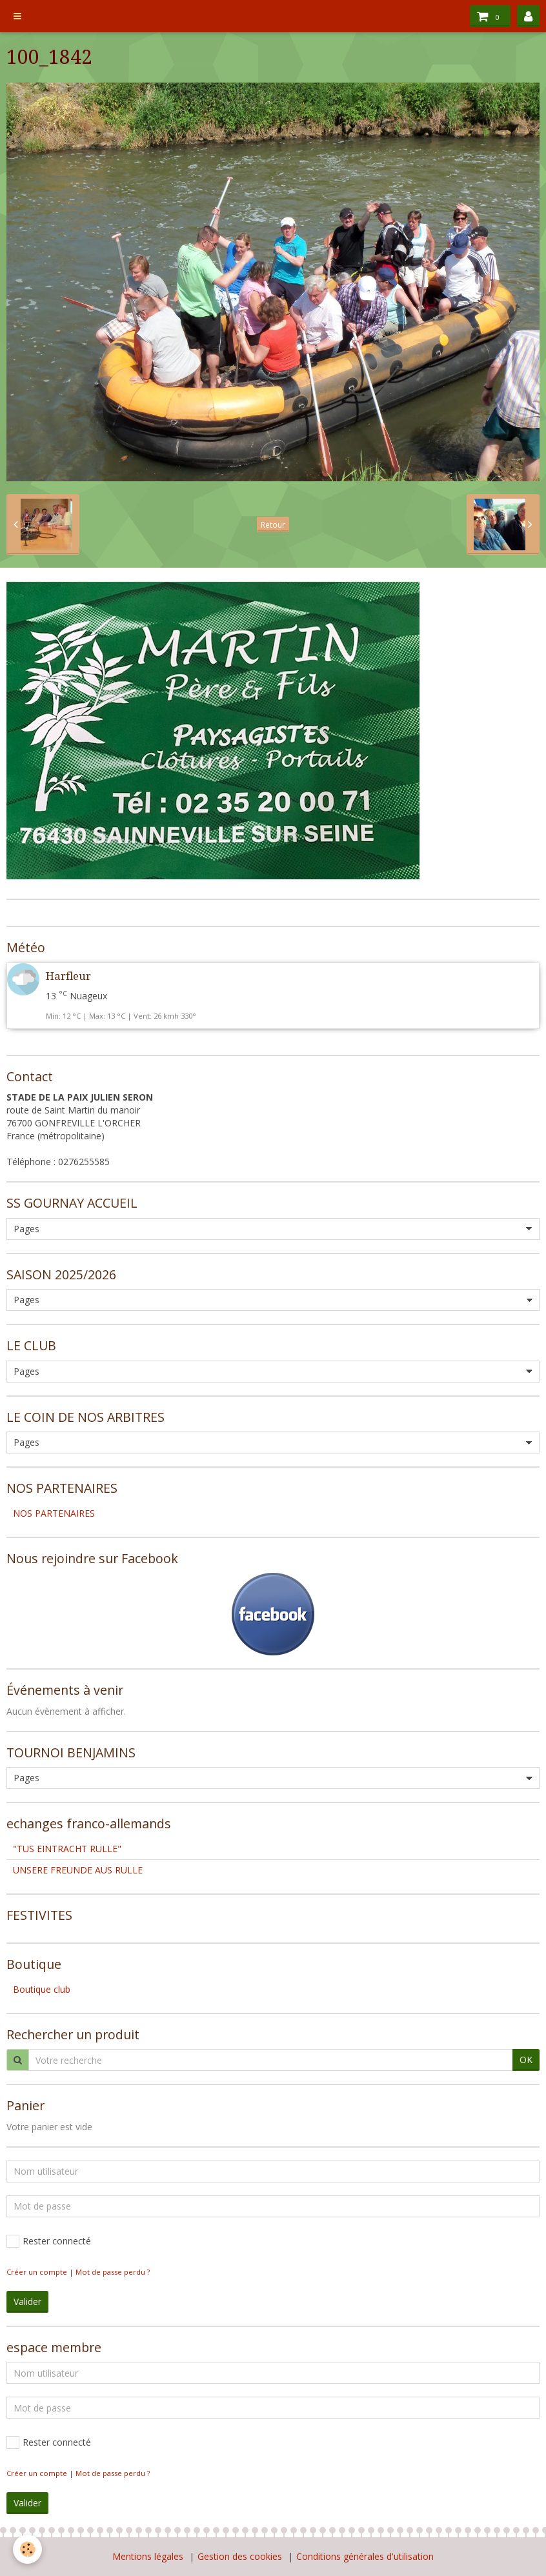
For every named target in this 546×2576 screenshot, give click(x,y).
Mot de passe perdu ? (113, 2272)
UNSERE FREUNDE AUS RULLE (78, 1870)
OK (526, 2059)
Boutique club (41, 1989)
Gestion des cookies (239, 2556)
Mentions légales (147, 2556)
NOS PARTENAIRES (54, 1513)
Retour (273, 524)
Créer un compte (36, 2272)
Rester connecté (48, 2241)
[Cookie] (27, 2549)
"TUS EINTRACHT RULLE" (67, 1848)
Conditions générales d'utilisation (365, 2556)
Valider (27, 2301)
